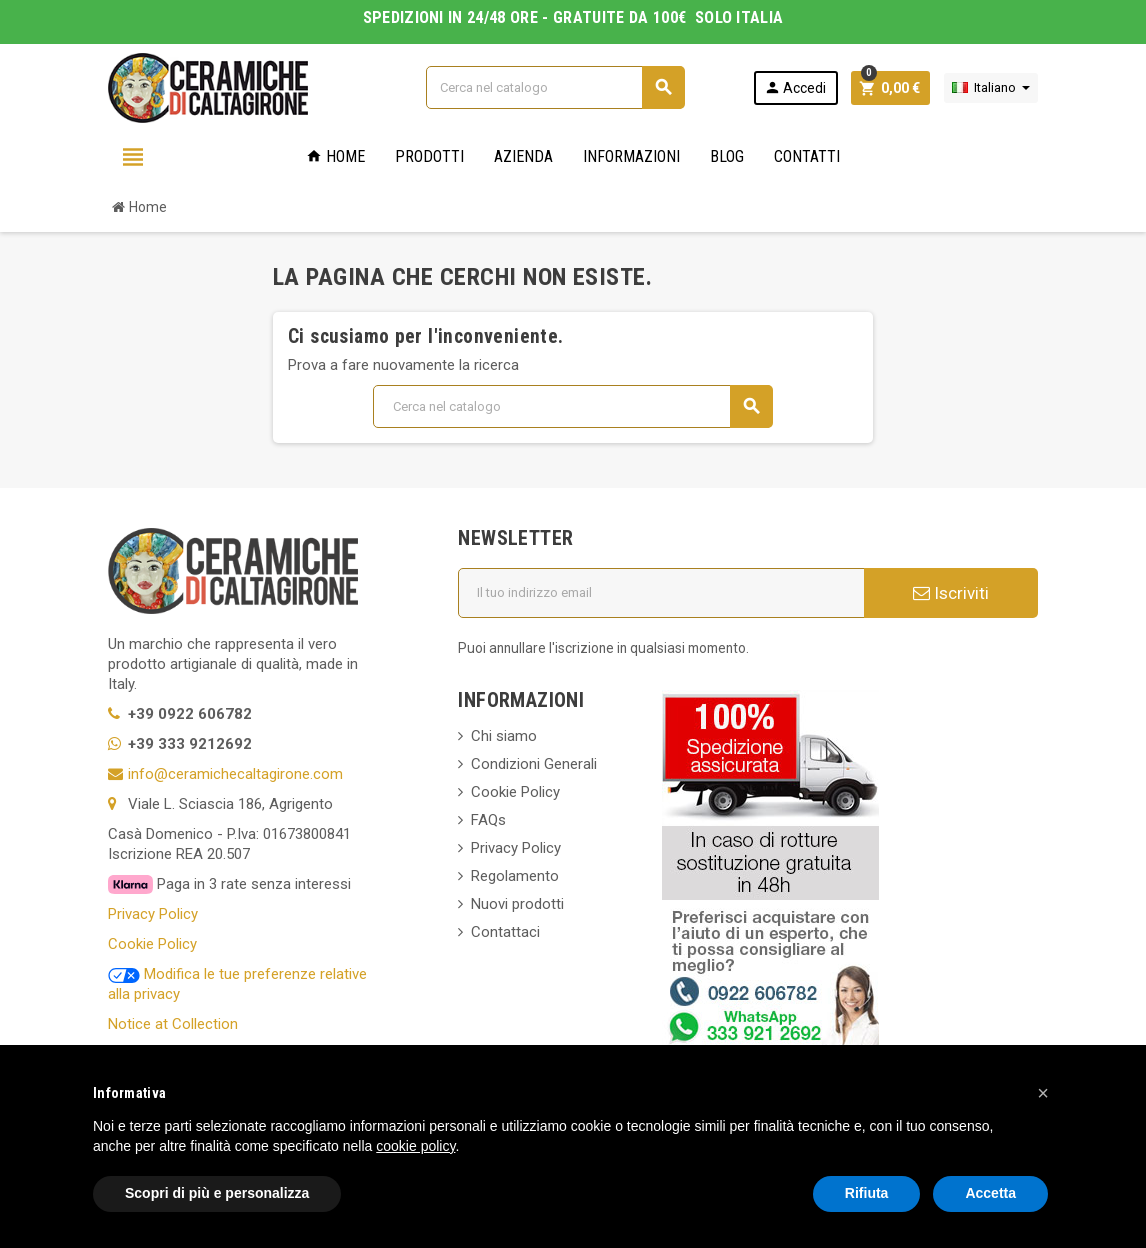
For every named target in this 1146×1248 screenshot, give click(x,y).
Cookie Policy (152, 944)
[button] (1043, 1093)
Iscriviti (951, 593)
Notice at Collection (173, 1024)
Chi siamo (504, 736)
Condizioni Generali (534, 764)
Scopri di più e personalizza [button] (217, 1193)
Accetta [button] (990, 1193)
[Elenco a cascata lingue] (991, 88)
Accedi (795, 87)
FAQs (488, 820)
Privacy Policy (153, 914)
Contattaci (505, 932)
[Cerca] (555, 87)
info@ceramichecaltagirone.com (235, 774)
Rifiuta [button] (867, 1193)
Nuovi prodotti (517, 904)
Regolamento (515, 876)
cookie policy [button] (415, 1146)
